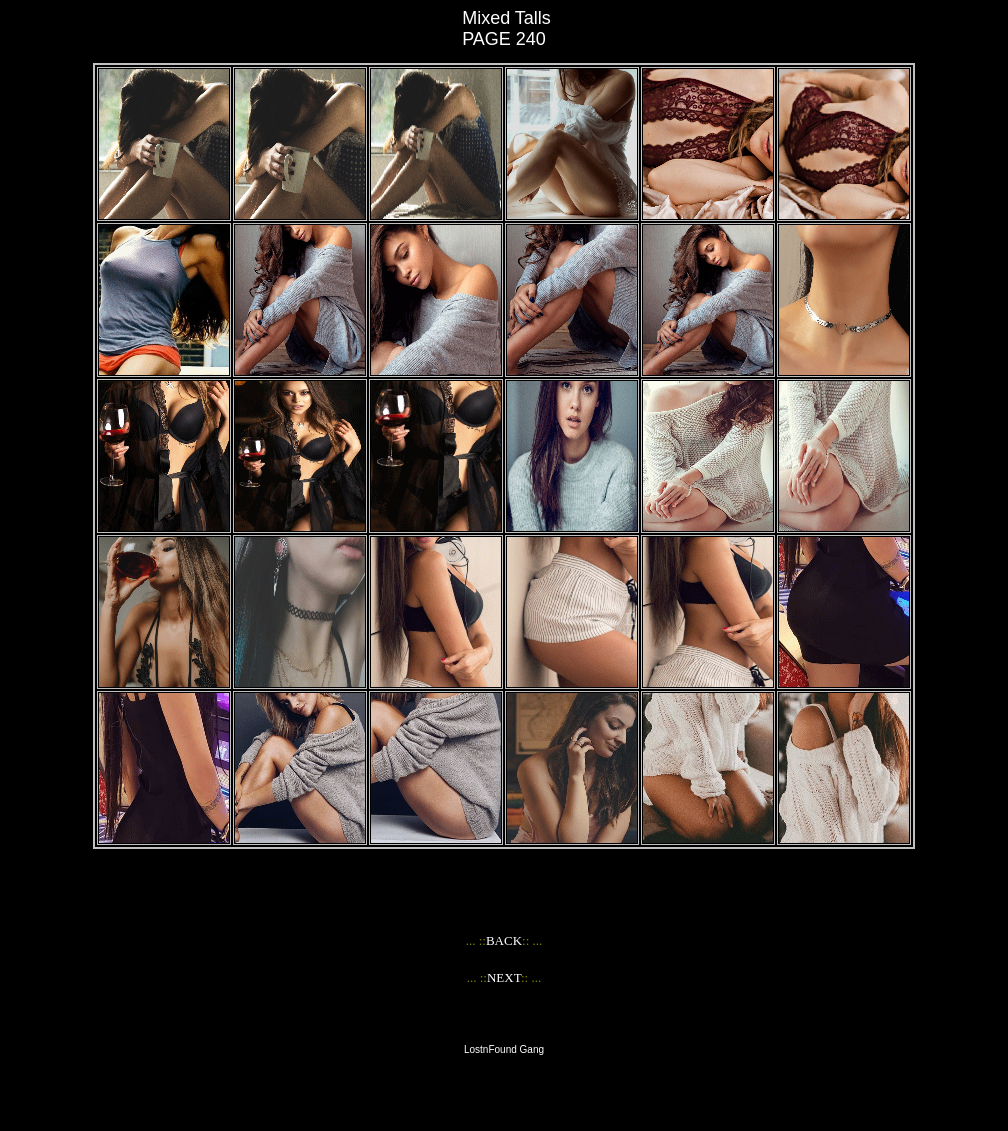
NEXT (504, 977)
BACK (504, 940)
